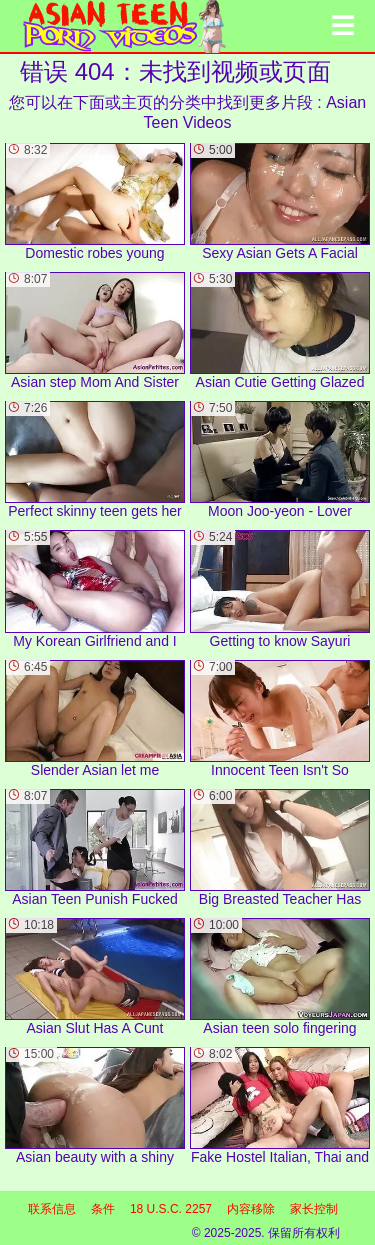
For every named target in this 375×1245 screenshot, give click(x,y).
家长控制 (314, 1209)
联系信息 (52, 1209)
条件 (103, 1209)
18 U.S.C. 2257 (171, 1209)
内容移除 (251, 1209)
